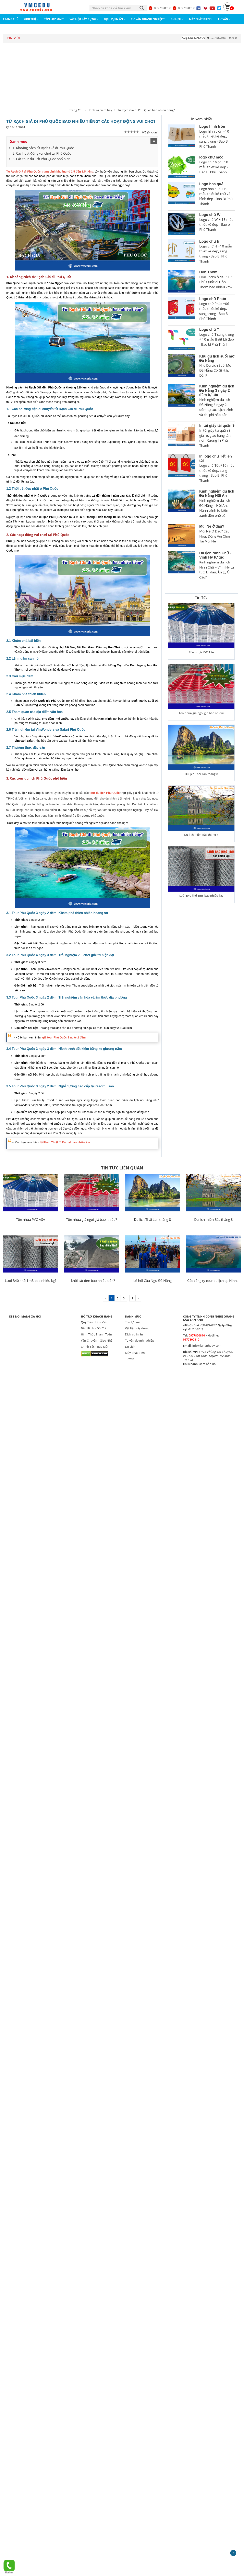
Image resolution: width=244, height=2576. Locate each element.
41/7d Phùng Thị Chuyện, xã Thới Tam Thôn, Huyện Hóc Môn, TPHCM (208, 1356)
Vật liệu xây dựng (136, 1328)
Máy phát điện (135, 1353)
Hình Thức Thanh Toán (96, 1334)
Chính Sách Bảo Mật (94, 1346)
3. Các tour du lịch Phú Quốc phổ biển (41, 159)
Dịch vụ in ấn (134, 1334)
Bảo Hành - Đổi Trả (94, 1328)
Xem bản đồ (207, 1364)
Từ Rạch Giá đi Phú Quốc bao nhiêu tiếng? (146, 110)
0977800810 (159, 8)
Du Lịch (130, 1346)
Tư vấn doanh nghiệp (139, 1340)
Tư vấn (129, 1359)
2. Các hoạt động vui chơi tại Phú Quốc (42, 153)
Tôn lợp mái (133, 1322)
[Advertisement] (122, 74)
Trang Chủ (76, 110)
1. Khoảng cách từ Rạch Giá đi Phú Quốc (43, 148)
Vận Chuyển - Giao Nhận (97, 1340)
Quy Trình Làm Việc (94, 1322)
